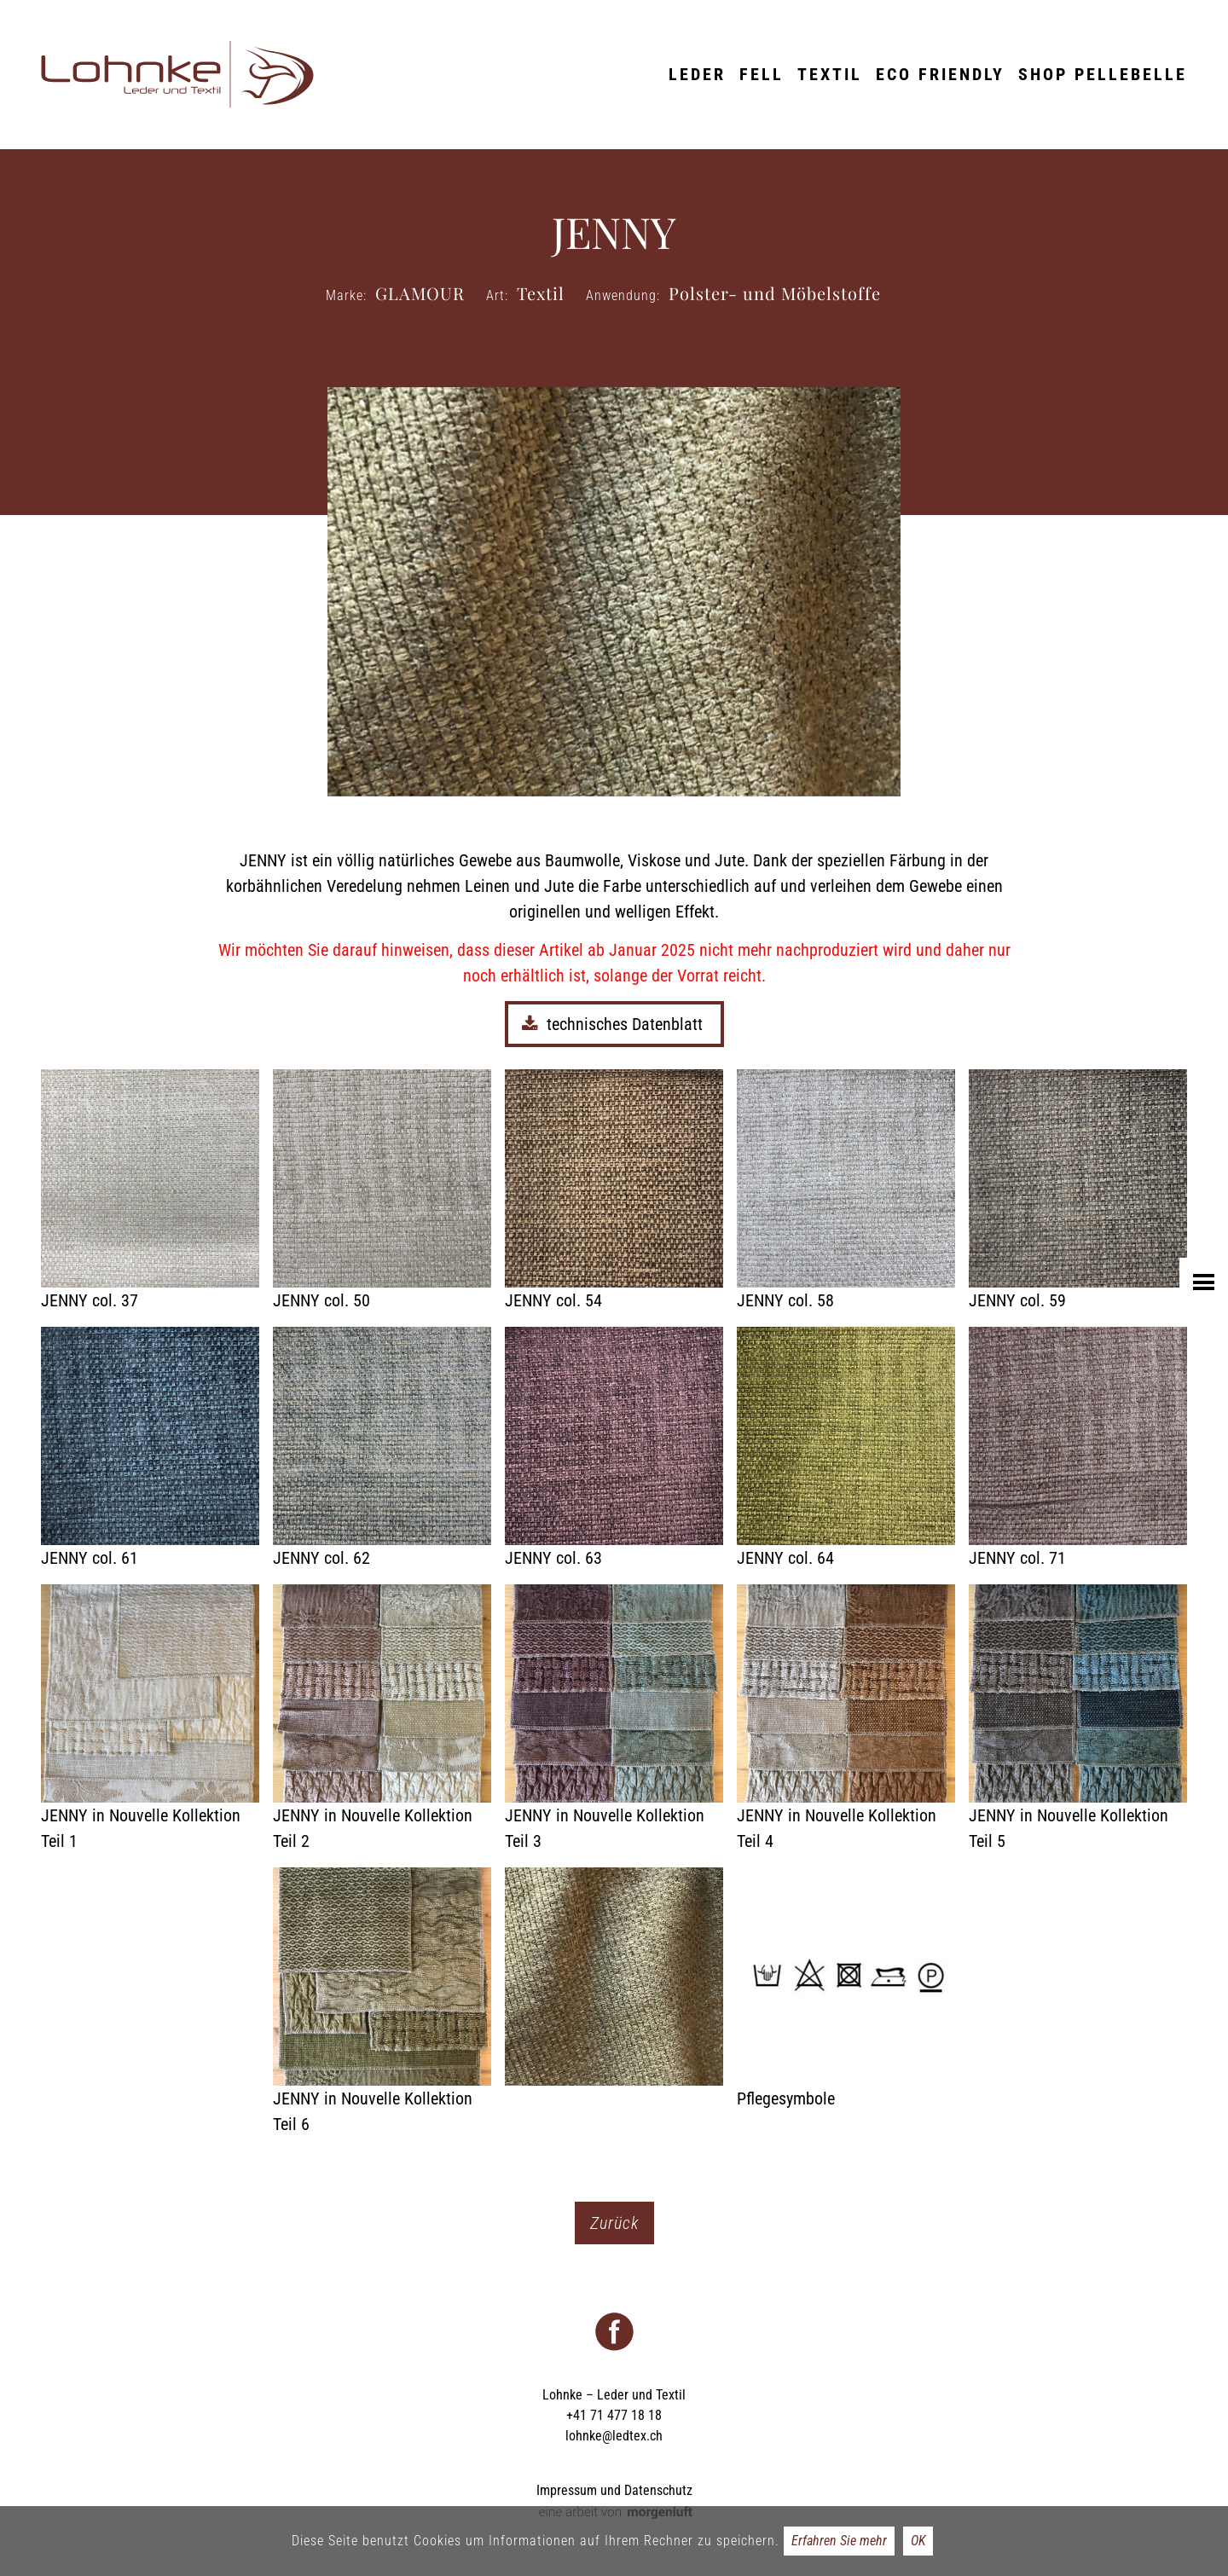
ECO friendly (940, 74)
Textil (829, 74)
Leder (697, 74)
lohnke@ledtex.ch (614, 2436)
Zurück (614, 2223)
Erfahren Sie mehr (839, 2541)
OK (918, 2541)
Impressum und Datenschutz (614, 2490)
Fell (761, 74)
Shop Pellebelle (1102, 74)
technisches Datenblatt (614, 1024)
